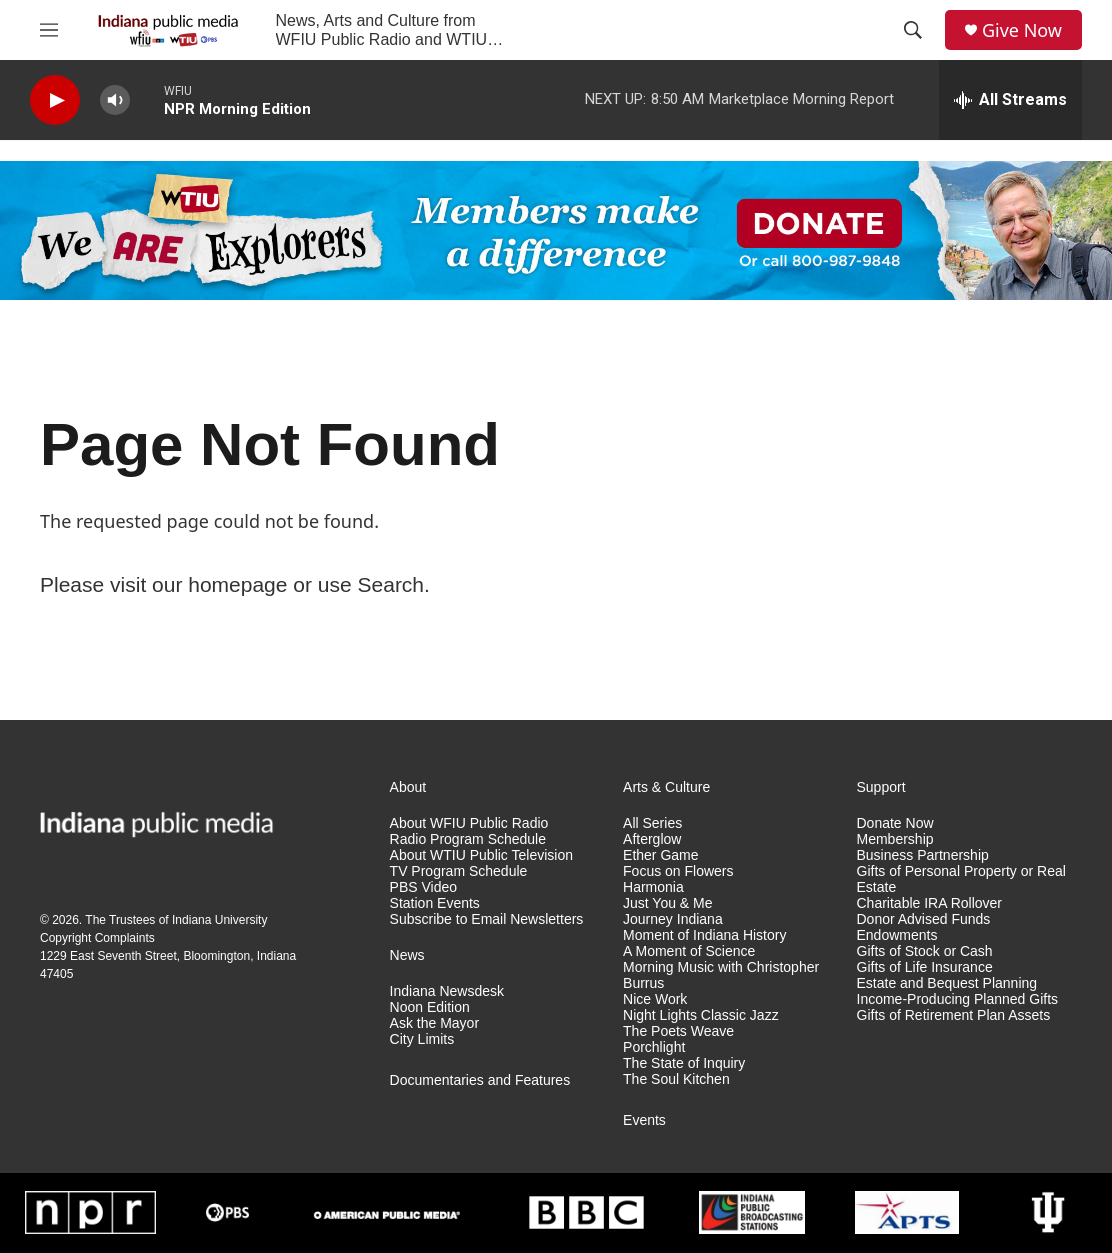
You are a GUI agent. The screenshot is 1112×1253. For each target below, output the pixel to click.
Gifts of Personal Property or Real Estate (961, 879)
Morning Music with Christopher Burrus (721, 975)
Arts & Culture (666, 787)
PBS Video (423, 887)
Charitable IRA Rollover (930, 903)
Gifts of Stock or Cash (925, 951)
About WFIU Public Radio (469, 823)
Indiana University (219, 920)
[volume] (115, 100)
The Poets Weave (678, 1031)
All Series (652, 823)
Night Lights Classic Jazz (701, 1015)
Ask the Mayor (434, 1023)
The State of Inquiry (684, 1063)
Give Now (1022, 30)
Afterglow (652, 839)
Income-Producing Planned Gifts (958, 999)
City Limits (422, 1039)
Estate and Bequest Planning (947, 983)
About (408, 787)
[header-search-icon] (913, 30)
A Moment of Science (689, 951)
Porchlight (654, 1047)
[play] (55, 100)
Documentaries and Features (480, 1080)
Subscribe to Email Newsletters (487, 919)
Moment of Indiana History (704, 935)
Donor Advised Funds (924, 919)
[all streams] (1010, 100)
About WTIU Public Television (481, 855)
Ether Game (660, 855)
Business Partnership (923, 855)
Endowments (897, 935)
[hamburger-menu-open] (49, 30)
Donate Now (895, 823)
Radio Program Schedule (468, 839)
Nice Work (655, 999)
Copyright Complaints (97, 938)
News (407, 955)
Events (644, 1120)
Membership (895, 839)
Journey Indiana (673, 919)
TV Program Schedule (459, 871)
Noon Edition (430, 1007)
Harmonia (653, 887)
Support (881, 787)
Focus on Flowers (678, 871)
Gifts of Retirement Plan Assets (954, 1015)
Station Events (435, 903)
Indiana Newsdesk (447, 991)
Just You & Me (668, 903)
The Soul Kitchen (676, 1079)
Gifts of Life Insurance (925, 967)
